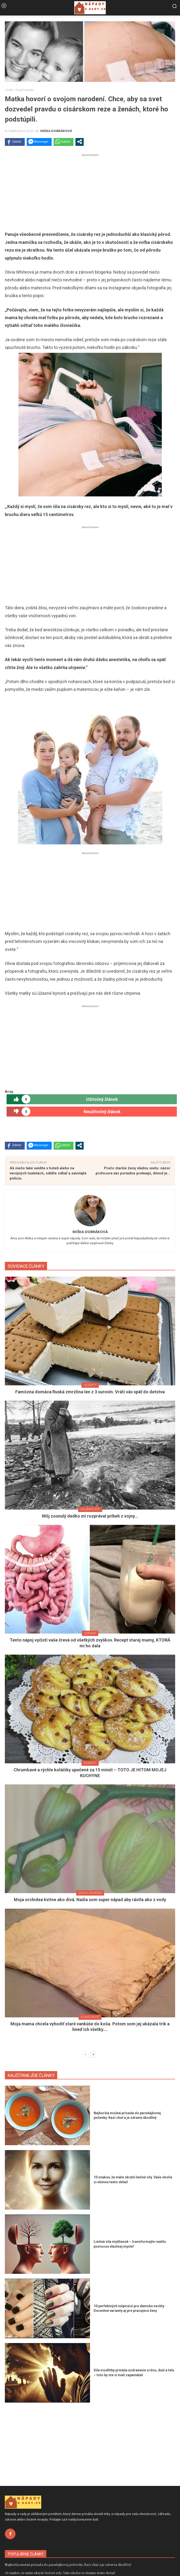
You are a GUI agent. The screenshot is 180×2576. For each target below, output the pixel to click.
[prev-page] (85, 2055)
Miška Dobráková (56, 131)
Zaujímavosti (24, 90)
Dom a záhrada (90, 1893)
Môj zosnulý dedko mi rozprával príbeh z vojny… (90, 1516)
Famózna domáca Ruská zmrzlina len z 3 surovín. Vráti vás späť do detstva (90, 1391)
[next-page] (93, 2055)
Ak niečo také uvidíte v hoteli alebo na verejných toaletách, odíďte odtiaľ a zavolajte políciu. (48, 1173)
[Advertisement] (90, 191)
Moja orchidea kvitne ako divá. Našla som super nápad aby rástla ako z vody (90, 1899)
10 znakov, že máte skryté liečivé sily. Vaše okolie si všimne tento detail (60, 2572)
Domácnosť (90, 2017)
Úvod (8, 90)
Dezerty (90, 1385)
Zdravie (90, 1633)
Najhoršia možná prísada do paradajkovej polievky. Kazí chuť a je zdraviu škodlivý (68, 2564)
